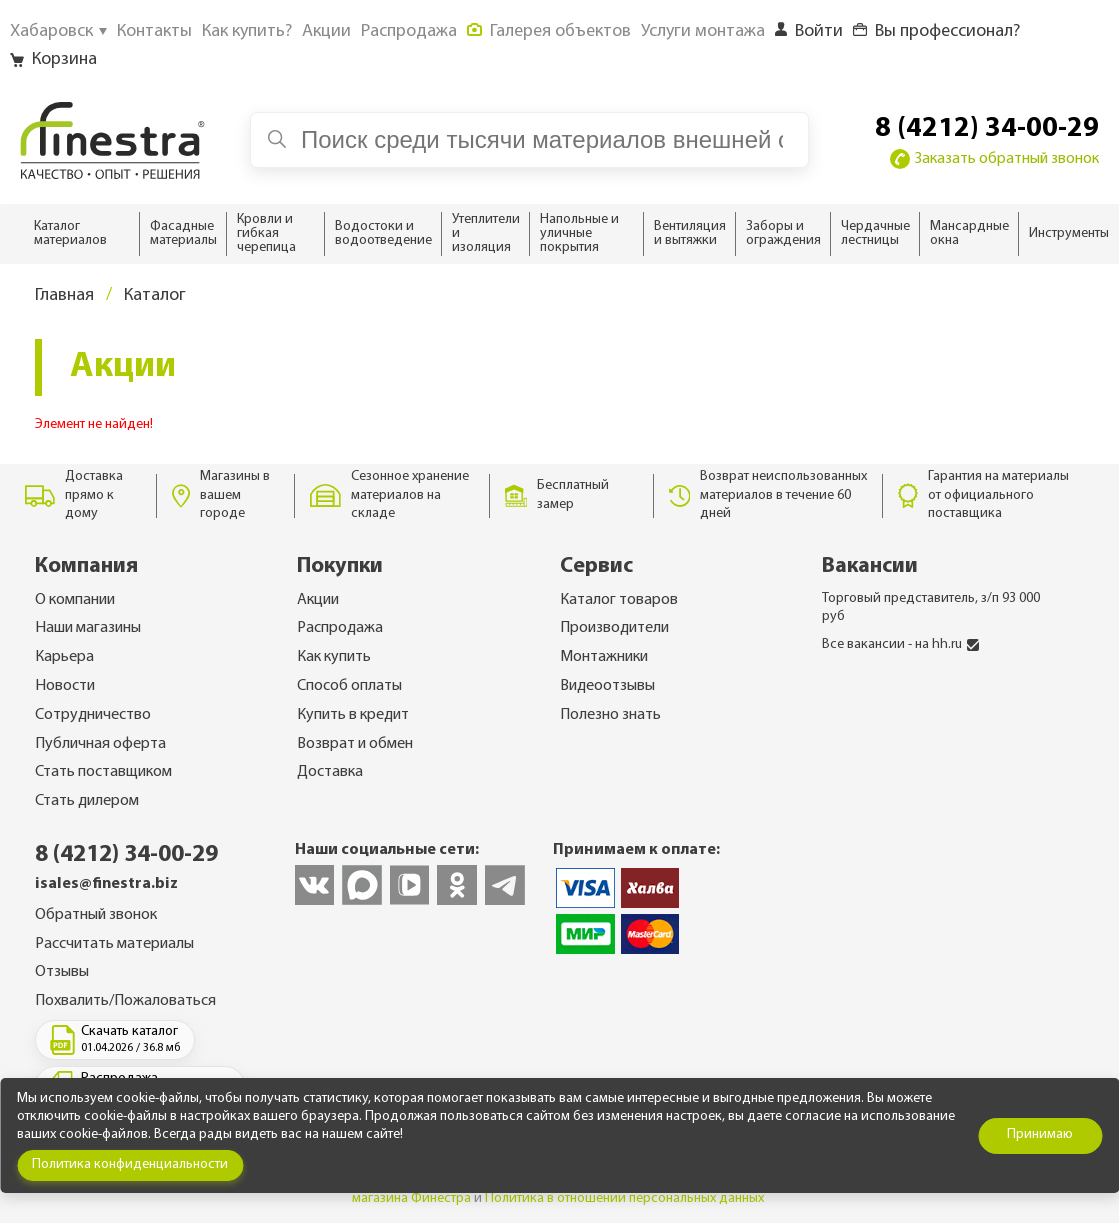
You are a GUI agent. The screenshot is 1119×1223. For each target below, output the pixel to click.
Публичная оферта (100, 744)
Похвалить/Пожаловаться (125, 1001)
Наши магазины (88, 628)
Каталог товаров (619, 600)
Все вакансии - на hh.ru (900, 644)
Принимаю (1040, 1134)
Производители (614, 628)
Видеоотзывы (607, 686)
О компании (75, 600)
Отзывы (62, 972)
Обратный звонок (96, 915)
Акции (318, 600)
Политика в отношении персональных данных (624, 1198)
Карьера (64, 657)
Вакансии (870, 566)
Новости (65, 686)
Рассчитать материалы (114, 944)
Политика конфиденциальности (130, 1164)
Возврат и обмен (355, 744)
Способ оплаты (349, 686)
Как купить (334, 657)
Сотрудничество (93, 715)
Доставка (330, 772)
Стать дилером (87, 801)
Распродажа (340, 628)
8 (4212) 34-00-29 (987, 129)
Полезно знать (610, 715)
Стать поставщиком (103, 772)
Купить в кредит (353, 715)
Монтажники (604, 657)
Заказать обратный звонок (994, 159)
